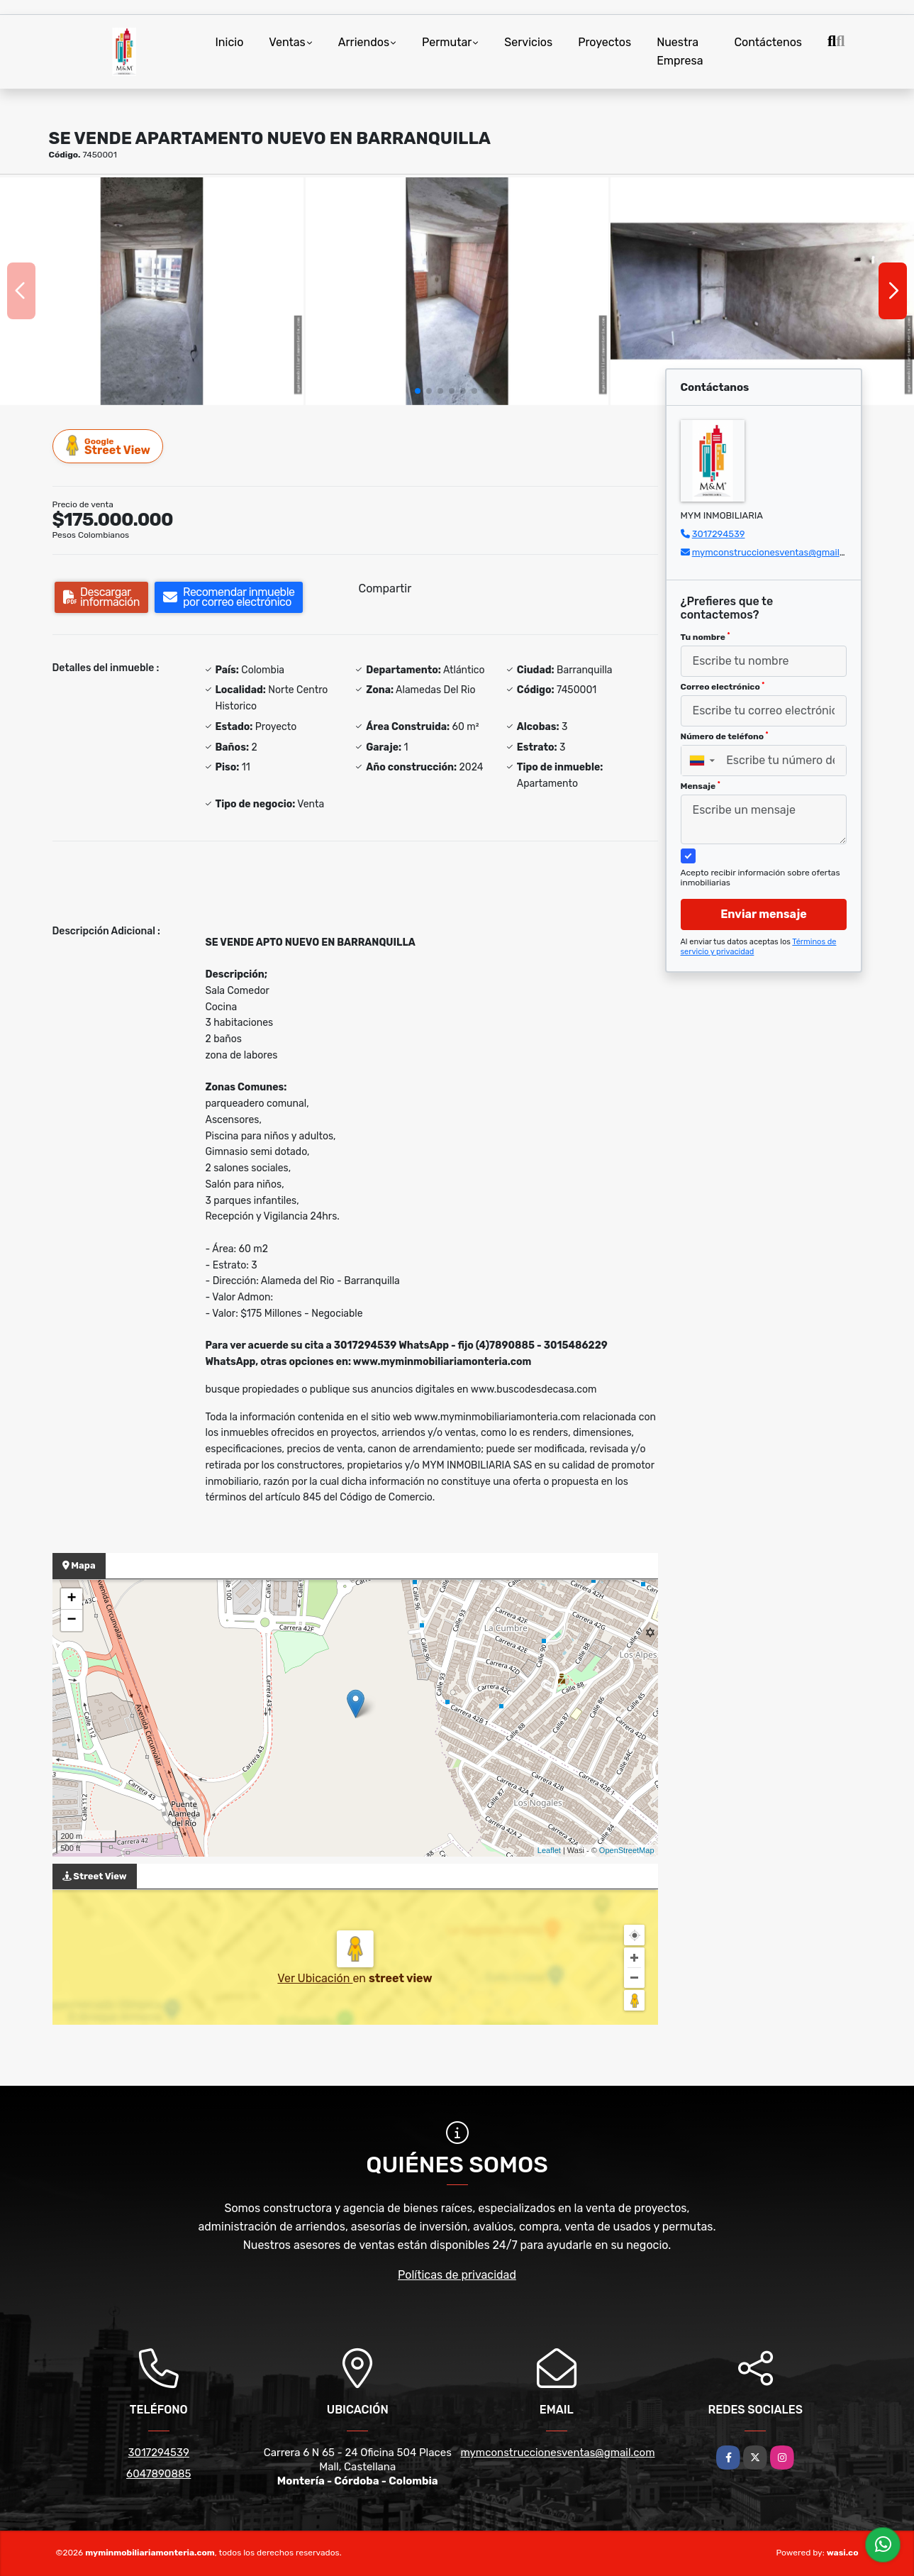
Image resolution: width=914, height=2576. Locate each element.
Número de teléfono (725, 736)
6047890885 (158, 2473)
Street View (108, 446)
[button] (417, 391)
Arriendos (363, 42)
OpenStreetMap (626, 1850)
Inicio (230, 42)
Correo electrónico (723, 686)
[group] (151, 291)
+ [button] (71, 1599)
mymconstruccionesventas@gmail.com (776, 552)
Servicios (528, 42)
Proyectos (604, 42)
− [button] (71, 1620)
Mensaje (700, 786)
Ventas (287, 42)
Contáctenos (768, 42)
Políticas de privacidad (457, 2275)
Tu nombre (705, 637)
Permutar (447, 42)
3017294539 (718, 534)
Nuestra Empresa (680, 51)
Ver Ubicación (314, 1978)
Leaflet (549, 1850)
